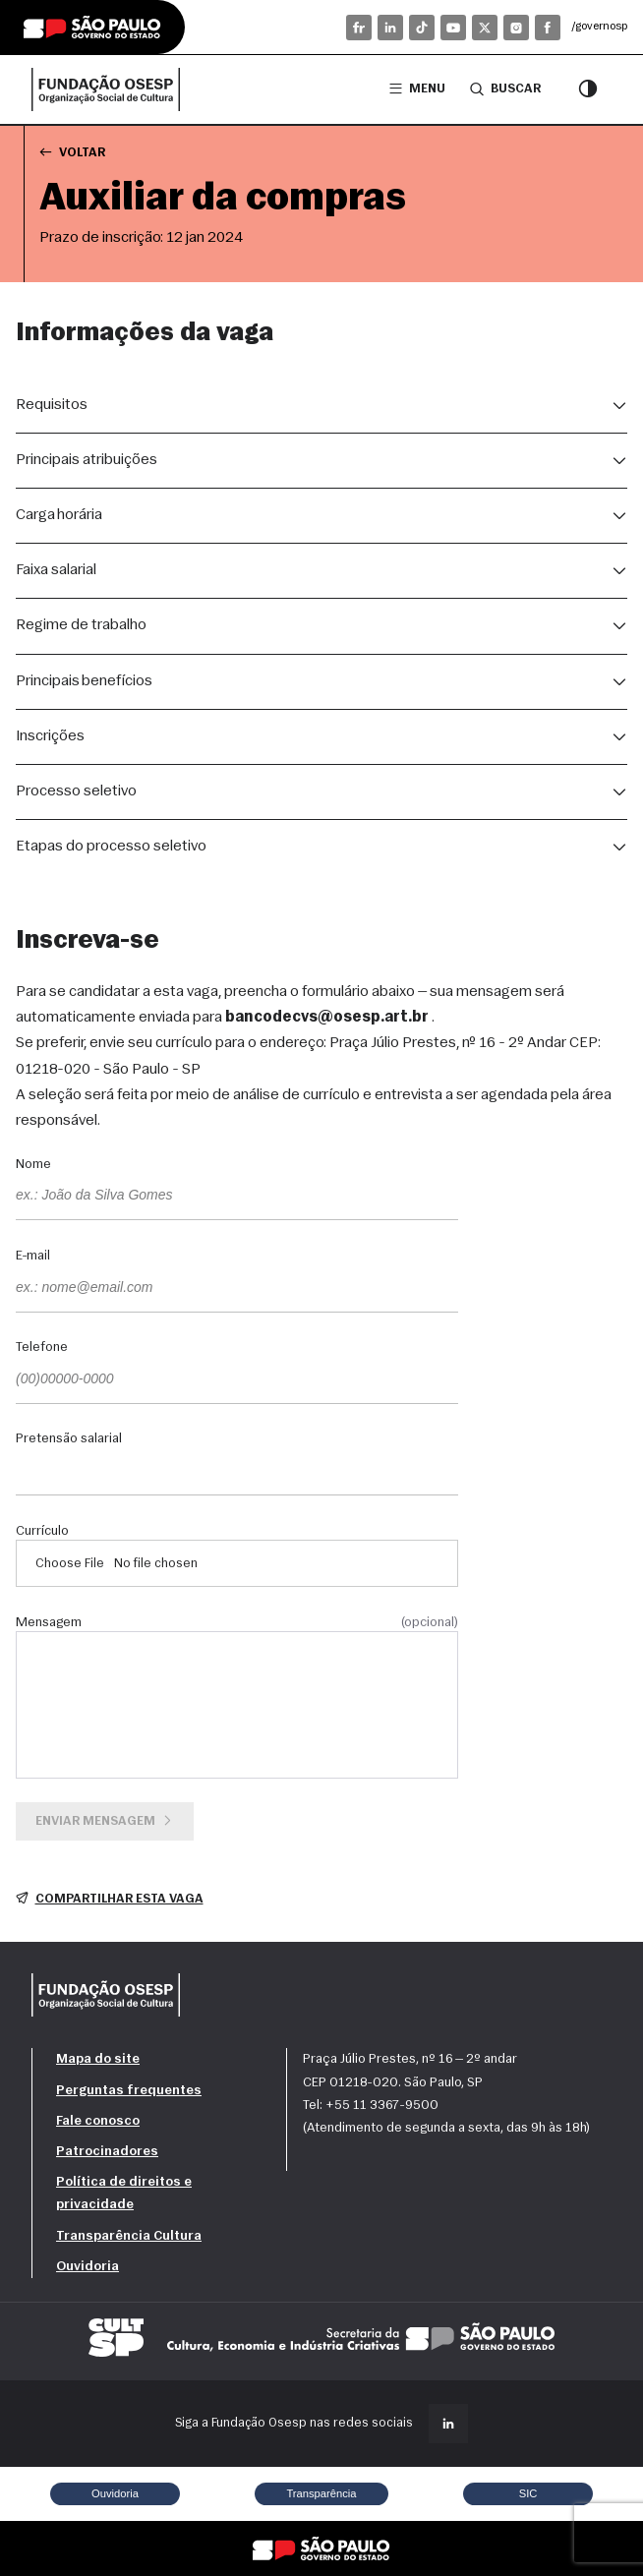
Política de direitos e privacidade (124, 2193)
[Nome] (237, 1196)
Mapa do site (98, 2059)
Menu (417, 89)
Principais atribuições (86, 460)
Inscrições (50, 736)
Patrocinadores (107, 2151)
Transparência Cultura (129, 2236)
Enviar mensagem (105, 1820)
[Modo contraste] (588, 89)
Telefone (42, 1348)
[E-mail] (237, 1289)
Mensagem (237, 1623)
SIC (528, 2493)
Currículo (42, 1532)
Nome (33, 1165)
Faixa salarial (56, 570)
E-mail (33, 1256)
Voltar (72, 152)
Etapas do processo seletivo (111, 846)
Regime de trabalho (81, 625)
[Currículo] (237, 1563)
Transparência (321, 2493)
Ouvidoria (87, 2266)
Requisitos (52, 405)
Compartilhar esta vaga (110, 1898)
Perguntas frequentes (129, 2090)
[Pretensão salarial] (237, 1471)
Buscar (505, 88)
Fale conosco (98, 2121)
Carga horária (59, 515)
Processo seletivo (76, 791)
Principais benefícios (84, 681)
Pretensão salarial (69, 1439)
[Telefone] (237, 1380)
